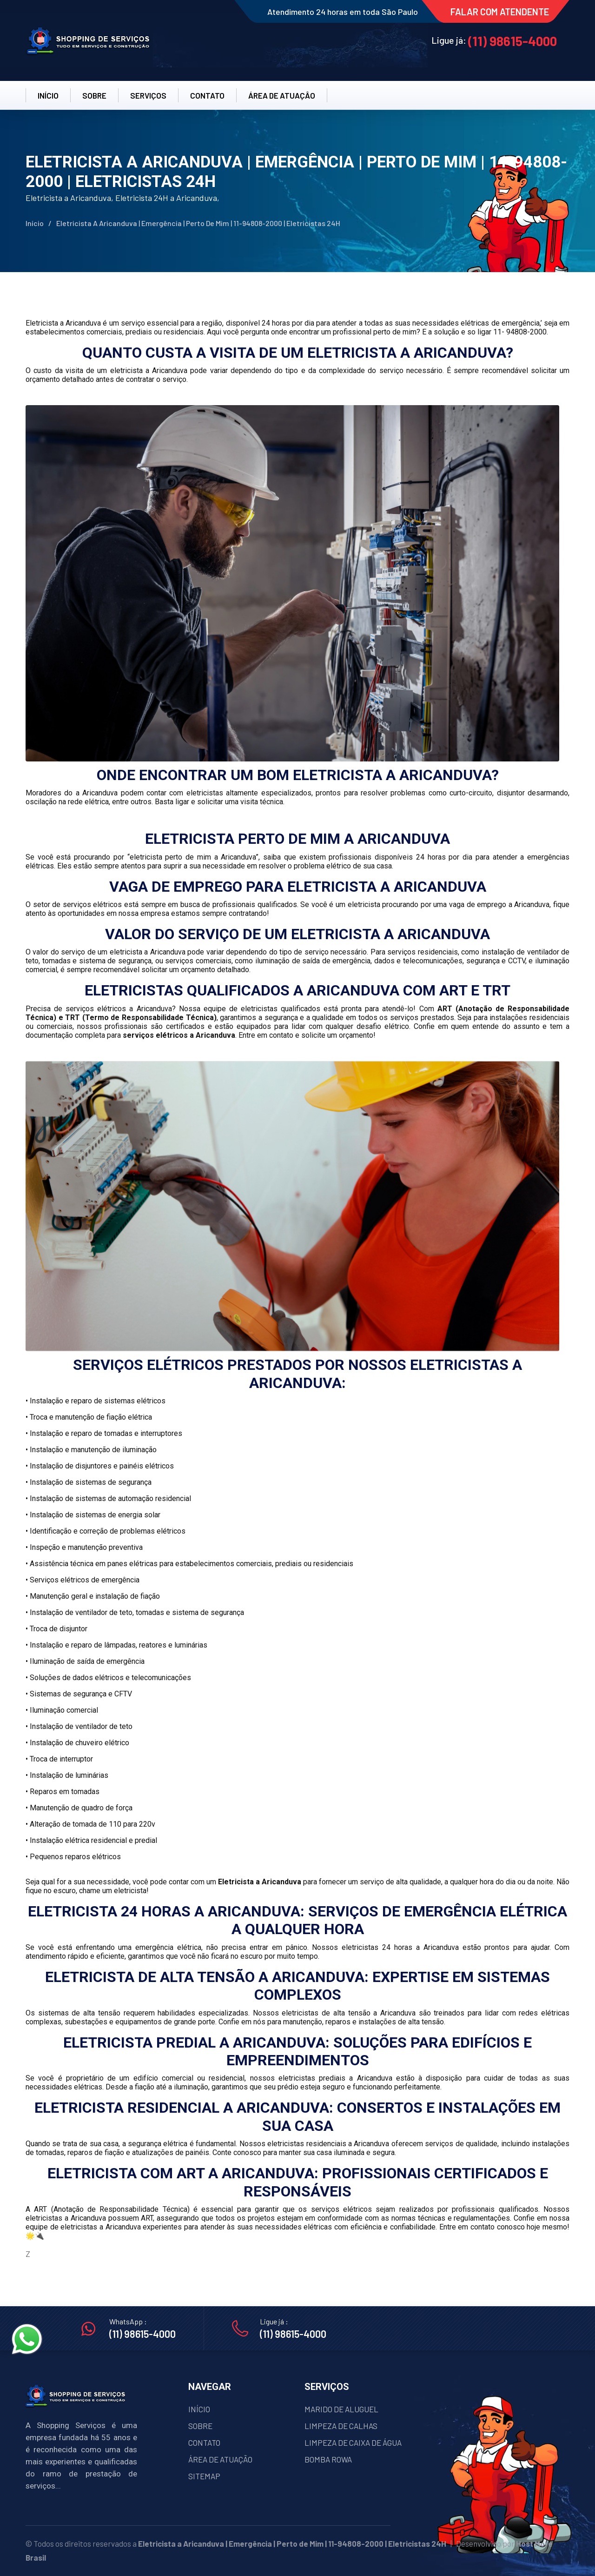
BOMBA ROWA (328, 2459)
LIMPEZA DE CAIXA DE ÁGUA (353, 2442)
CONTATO (207, 95)
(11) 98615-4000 (512, 41)
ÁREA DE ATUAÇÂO (281, 95)
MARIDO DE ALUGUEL (341, 2409)
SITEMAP (204, 2476)
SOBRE (94, 95)
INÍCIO (48, 95)
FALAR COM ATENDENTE (499, 11)
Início (35, 223)
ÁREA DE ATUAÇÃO (220, 2459)
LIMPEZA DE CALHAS (340, 2425)
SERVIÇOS (148, 95)
